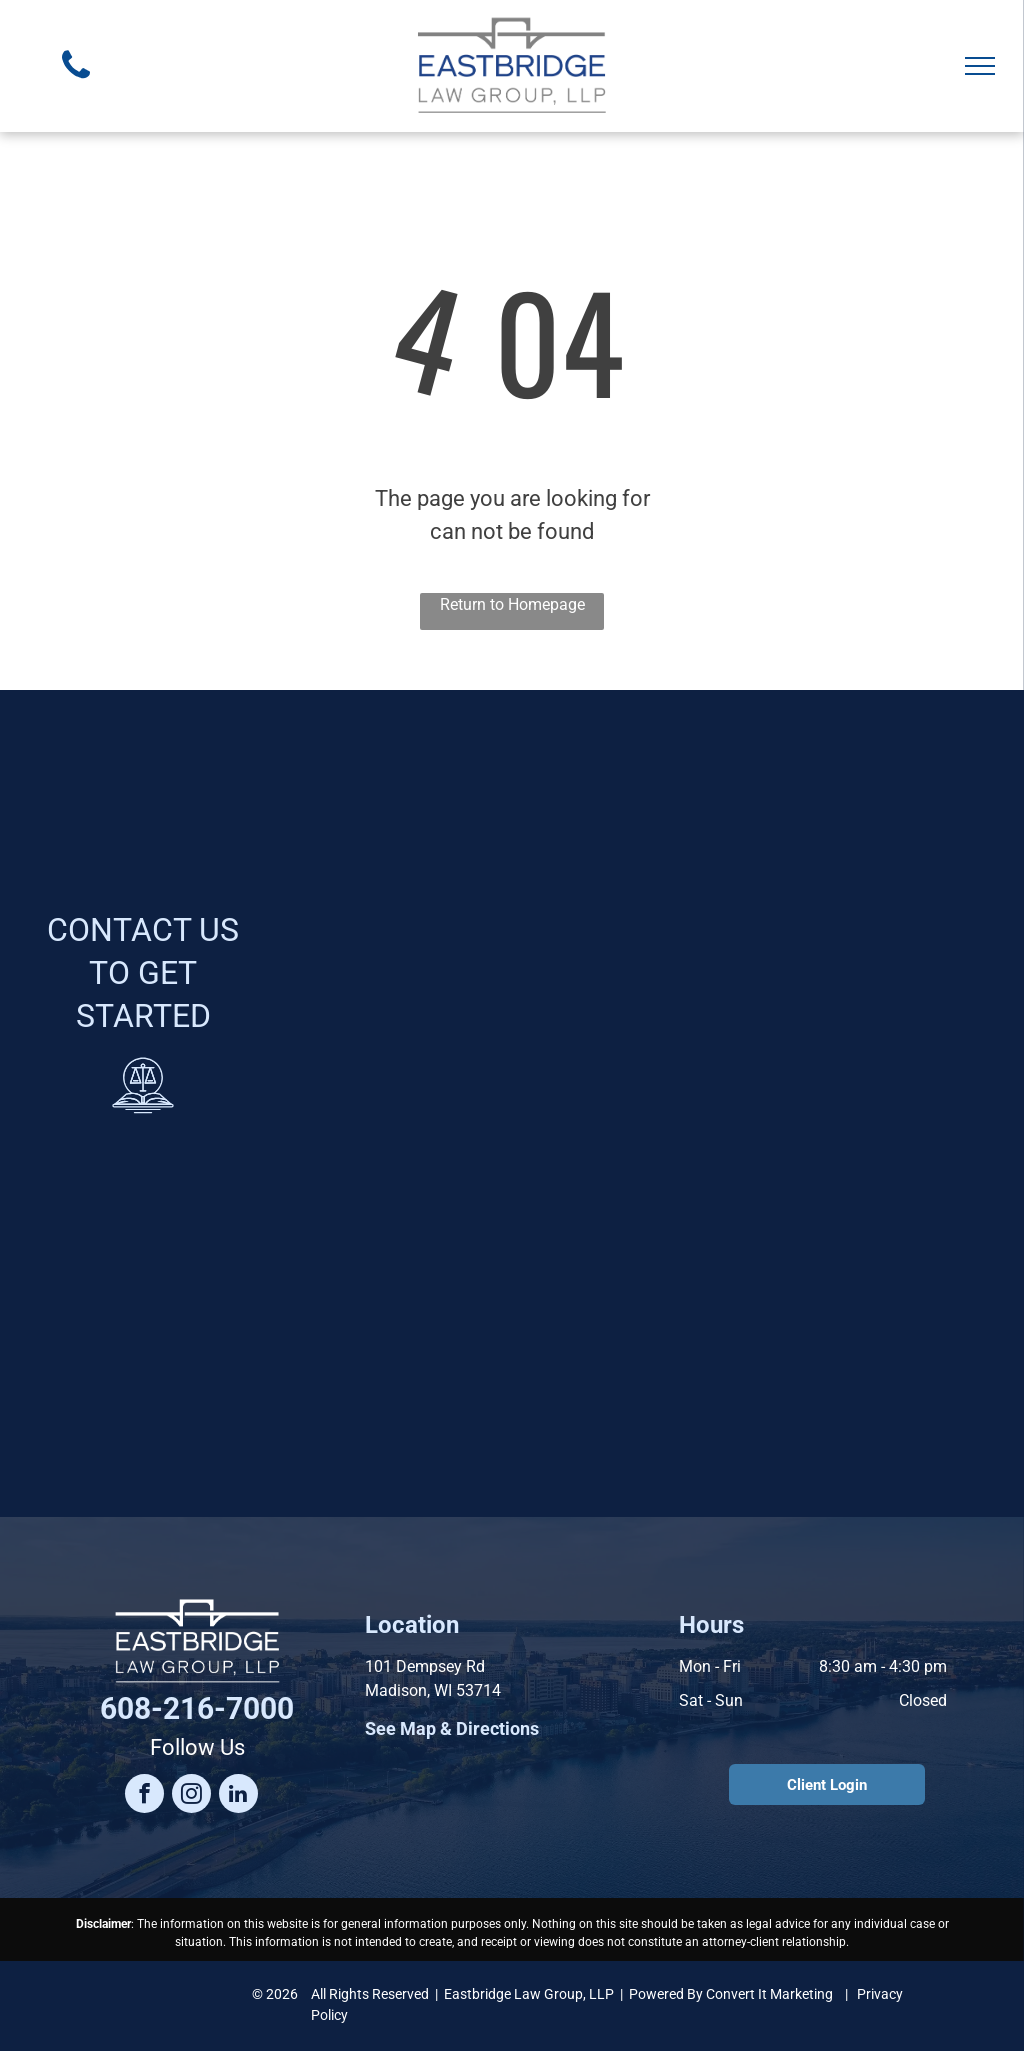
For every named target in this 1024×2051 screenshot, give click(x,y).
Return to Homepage (512, 604)
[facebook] (144, 1796)
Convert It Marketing (769, 1994)
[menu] (980, 66)
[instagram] (191, 1796)
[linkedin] (238, 1796)
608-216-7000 (197, 1708)
